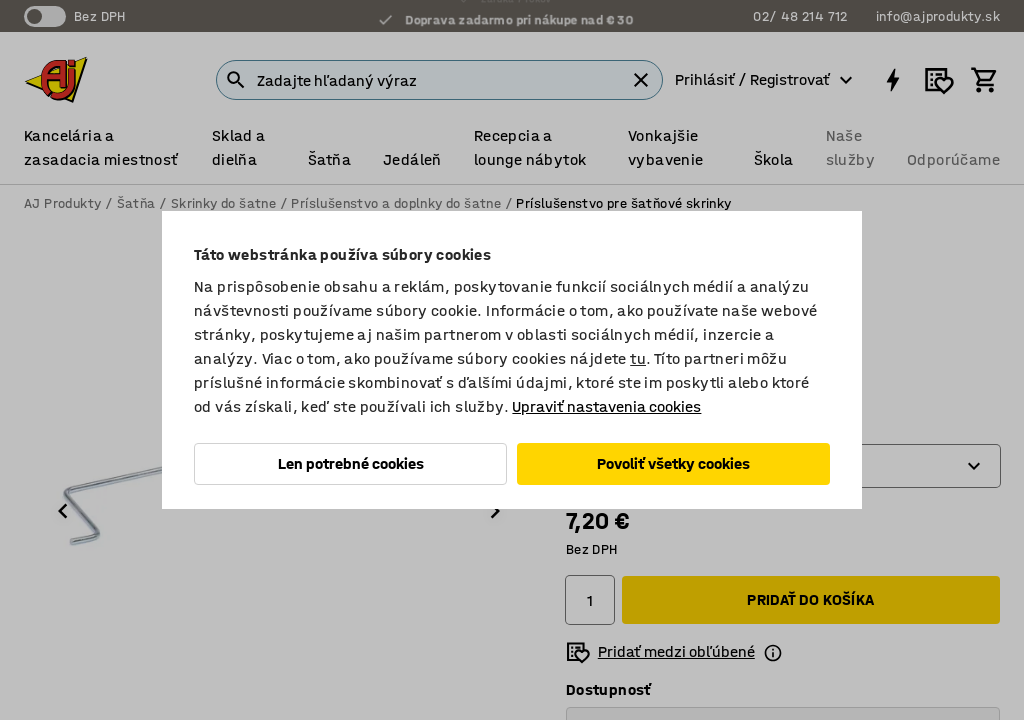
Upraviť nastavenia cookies (606, 406)
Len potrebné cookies (351, 463)
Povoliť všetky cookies (673, 463)
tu (638, 358)
